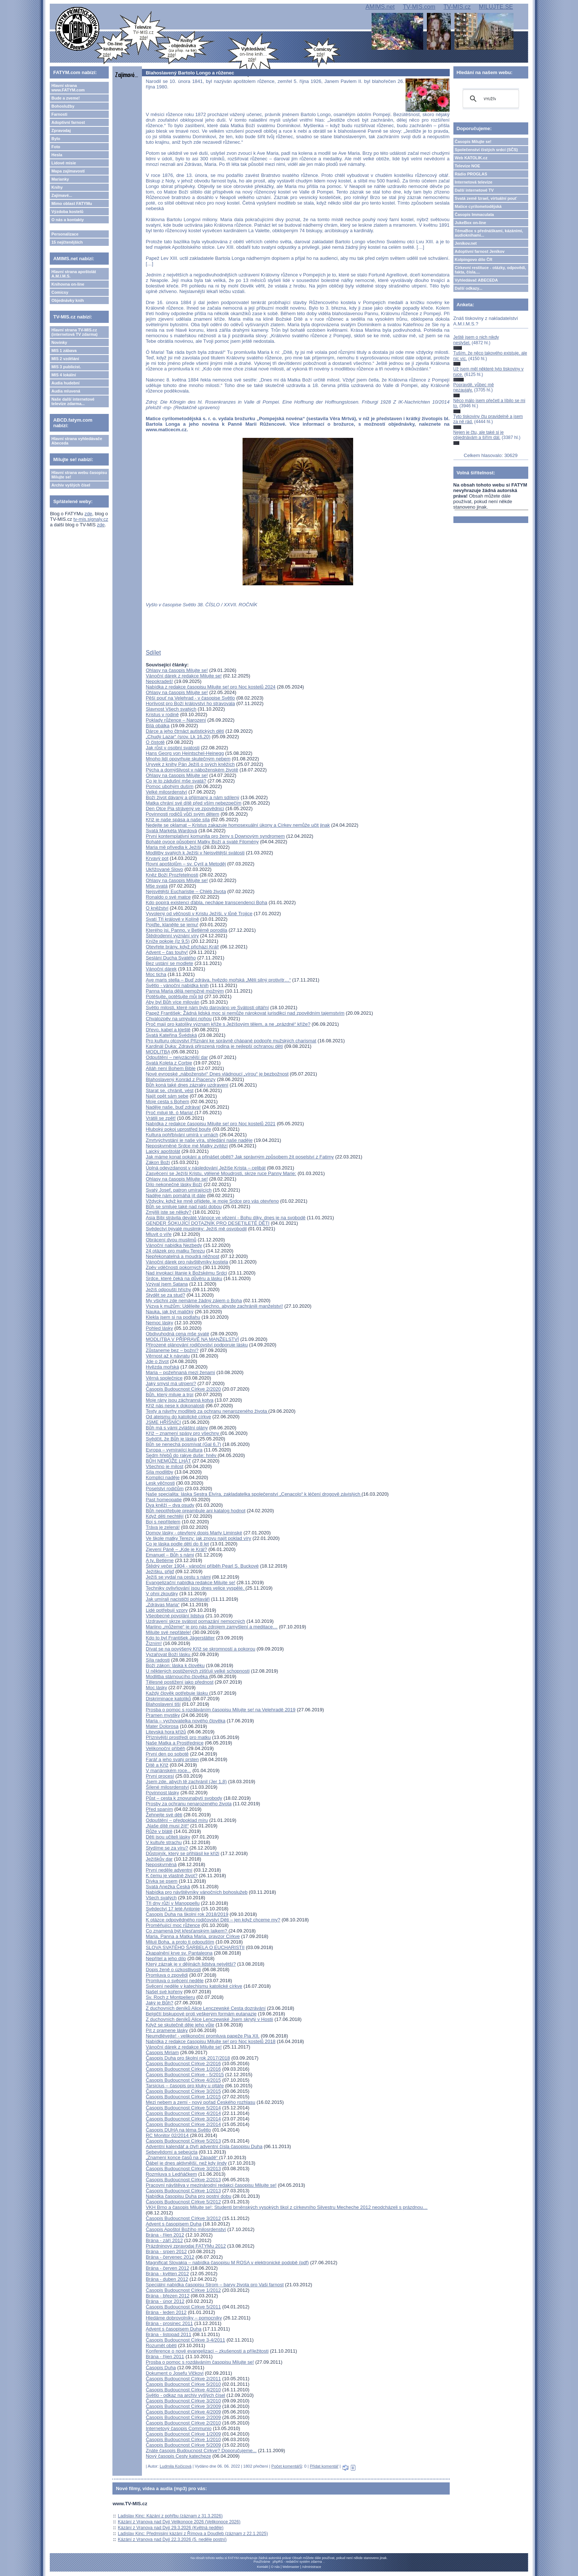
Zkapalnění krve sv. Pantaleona (179, 1953)
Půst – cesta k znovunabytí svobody (184, 1798)
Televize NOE (467, 166)
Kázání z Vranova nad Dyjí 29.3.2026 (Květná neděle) (170, 2527)
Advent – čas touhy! (167, 952)
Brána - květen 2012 (167, 2273)
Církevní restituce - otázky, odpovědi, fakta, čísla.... (490, 269)
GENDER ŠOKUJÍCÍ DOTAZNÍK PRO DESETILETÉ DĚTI (207, 1223)
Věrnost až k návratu (167, 1356)
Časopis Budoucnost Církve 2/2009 (183, 2417)
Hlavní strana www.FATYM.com (67, 87)
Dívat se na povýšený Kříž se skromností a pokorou (200, 1649)
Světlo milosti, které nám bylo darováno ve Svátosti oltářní (207, 1007)
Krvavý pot (157, 858)
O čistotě (155, 742)
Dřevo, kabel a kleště (168, 1029)
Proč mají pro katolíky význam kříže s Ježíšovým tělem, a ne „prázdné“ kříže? (228, 1024)
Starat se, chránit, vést (169, 1090)
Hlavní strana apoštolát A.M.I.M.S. (73, 273)
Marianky (60, 179)
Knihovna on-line (67, 284)
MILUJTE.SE (496, 7)
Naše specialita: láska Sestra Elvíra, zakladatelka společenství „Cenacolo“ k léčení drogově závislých (253, 1494)
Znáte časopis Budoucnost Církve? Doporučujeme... (201, 2450)
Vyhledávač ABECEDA (476, 280)
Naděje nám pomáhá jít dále (176, 1195)
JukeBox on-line (470, 222)
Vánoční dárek (161, 969)
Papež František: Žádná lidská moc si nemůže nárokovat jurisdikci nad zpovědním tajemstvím (245, 1013)
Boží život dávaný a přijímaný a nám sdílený (192, 797)
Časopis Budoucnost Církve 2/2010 (183, 2423)
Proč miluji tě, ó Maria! (170, 1112)
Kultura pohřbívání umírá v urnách (182, 1134)
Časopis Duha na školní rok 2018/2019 (187, 1914)
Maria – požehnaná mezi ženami (180, 1372)
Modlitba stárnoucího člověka (177, 1676)
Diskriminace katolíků (168, 1698)
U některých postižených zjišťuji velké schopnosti (198, 1671)
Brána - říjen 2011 (165, 2356)
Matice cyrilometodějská (478, 206)
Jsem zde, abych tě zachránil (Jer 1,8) (186, 1781)
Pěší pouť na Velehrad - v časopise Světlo (190, 698)
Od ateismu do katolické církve (178, 1416)
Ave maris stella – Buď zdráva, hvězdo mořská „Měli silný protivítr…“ (218, 980)
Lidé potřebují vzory (166, 1610)
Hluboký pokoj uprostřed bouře (178, 1129)
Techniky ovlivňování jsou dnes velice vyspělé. (195, 1588)
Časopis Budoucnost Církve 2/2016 (183, 2063)
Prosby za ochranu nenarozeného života (188, 1803)
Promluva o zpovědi (167, 1975)
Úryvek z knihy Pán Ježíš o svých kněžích (190, 764)
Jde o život (157, 1361)
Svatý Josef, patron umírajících (178, 1190)
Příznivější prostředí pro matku (178, 1737)
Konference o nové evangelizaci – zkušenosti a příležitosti (207, 2351)
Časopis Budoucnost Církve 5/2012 (183, 2201)
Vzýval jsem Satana (167, 1284)
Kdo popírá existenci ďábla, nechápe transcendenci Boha (206, 902)
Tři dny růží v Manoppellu (172, 1903)
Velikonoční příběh (165, 1748)
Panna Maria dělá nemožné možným (185, 991)
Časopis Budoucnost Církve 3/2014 (183, 2119)
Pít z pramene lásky (167, 2030)
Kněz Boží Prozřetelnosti (172, 875)
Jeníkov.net (466, 243)
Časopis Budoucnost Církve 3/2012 (183, 2218)
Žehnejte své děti (164, 1814)
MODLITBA (158, 1052)
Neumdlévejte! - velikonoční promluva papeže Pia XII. (203, 2036)
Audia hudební (65, 383)
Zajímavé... (61, 195)
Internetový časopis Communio (178, 2428)
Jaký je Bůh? (159, 2002)
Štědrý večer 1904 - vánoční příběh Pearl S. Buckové (202, 1566)
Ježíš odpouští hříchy (168, 1289)
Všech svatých (161, 1897)
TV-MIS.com (419, 7)
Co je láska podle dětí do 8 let (177, 1544)
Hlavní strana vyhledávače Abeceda (76, 440)
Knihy (57, 187)
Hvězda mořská (162, 1367)
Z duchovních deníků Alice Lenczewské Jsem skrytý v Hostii (209, 2019)
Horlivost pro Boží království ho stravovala (190, 703)
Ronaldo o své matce (168, 897)
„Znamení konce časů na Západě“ (182, 2157)
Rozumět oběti (161, 2345)
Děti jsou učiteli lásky (168, 1837)
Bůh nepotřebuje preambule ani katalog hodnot (195, 1510)
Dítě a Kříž (157, 1765)
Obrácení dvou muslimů (171, 1239)
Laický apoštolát (163, 1151)
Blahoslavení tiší (163, 1704)
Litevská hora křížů (166, 1732)
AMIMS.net (379, 7)
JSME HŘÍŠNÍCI (163, 1422)
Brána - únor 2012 (165, 2301)
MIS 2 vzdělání (65, 358)
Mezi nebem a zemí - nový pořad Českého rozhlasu (200, 2102)
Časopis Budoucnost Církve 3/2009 (183, 2406)
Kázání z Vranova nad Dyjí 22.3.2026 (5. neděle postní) (172, 2539)
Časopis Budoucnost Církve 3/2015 (183, 2091)
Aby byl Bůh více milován (172, 1002)
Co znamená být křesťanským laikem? (187, 1931)
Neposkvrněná (161, 1864)
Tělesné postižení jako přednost (179, 1682)
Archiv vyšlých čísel (70, 485)
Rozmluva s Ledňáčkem (171, 2174)
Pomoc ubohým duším (169, 786)
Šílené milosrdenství (167, 1787)
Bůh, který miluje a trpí (169, 1394)
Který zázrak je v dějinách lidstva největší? (191, 1964)
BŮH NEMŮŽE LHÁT (168, 1461)
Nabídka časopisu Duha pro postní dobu (188, 2196)
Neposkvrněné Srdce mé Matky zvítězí (187, 1145)
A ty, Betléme (160, 1560)
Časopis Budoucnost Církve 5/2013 (183, 2141)
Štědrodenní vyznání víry (172, 935)
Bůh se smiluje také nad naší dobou (184, 1206)
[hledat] (490, 98)
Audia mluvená (65, 391)
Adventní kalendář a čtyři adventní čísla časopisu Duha (204, 2146)
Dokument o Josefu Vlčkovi (174, 2373)
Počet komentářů (286, 2466)
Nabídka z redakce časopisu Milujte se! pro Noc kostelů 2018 (210, 2041)
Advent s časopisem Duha (173, 2224)
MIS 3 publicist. (66, 367)
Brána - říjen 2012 (165, 2235)
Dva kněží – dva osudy (170, 1505)
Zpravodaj (61, 130)
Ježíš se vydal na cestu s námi (178, 1577)
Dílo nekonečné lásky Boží (174, 1184)
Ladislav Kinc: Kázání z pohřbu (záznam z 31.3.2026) (170, 2516)
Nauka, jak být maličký (169, 1311)
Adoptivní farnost (68, 122)
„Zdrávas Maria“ (163, 1604)
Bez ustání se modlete (169, 963)
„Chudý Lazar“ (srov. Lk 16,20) (178, 736)
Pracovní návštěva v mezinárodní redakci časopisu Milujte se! (211, 2185)
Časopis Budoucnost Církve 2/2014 (183, 2124)
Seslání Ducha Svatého (171, 958)
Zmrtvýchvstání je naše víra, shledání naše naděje (199, 1140)
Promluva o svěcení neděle (174, 1980)
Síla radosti (158, 1660)
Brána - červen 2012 (167, 2268)
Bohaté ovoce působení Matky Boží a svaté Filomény (202, 841)
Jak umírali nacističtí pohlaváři (177, 1599)
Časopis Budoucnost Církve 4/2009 (183, 2412)
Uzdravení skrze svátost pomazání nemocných (195, 1621)
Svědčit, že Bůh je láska (171, 1439)
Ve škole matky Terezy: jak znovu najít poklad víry (198, 1538)
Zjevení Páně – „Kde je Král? (176, 1549)
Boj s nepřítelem (163, 1521)
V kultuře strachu (164, 1842)
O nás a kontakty (67, 219)
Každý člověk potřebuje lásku (177, 1693)
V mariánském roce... (168, 1770)
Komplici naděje (163, 1477)
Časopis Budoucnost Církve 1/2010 (183, 2439)
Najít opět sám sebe (167, 1096)
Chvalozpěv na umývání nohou (179, 1018)
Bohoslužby (62, 106)
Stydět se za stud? (165, 1295)
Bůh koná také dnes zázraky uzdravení (187, 1085)
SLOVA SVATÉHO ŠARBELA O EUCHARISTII (195, 1947)
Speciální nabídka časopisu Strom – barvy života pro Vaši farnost (214, 2284)
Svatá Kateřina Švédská (171, 1035)
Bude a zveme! (65, 98)
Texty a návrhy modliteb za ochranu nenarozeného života (207, 1411)
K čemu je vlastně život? (171, 1875)
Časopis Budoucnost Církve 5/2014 (183, 2107)
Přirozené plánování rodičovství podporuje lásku (197, 1345)
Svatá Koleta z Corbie (169, 1063)
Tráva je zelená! (163, 1527)
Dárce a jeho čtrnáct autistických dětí (185, 731)
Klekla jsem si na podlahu (173, 1317)
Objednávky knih (67, 300)
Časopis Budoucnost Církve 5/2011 (183, 2307)
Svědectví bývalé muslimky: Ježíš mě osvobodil (196, 1228)
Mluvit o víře (158, 1234)
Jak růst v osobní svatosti (172, 747)
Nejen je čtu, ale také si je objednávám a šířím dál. (478, 435)
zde (88, 513)
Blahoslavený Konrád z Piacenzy (180, 1079)
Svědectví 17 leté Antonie (173, 1908)
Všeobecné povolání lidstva (175, 1615)
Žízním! (153, 1643)
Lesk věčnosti (160, 1483)
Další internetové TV (474, 190)
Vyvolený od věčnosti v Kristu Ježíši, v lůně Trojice (199, 913)
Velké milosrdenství (166, 792)
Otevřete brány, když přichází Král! (182, 946)
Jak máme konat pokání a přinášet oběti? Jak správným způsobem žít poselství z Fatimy (240, 1157)
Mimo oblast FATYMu (71, 203)
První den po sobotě (167, 1754)
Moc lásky (156, 1687)
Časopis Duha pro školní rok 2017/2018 (188, 2058)
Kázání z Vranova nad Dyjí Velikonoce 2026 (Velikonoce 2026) (179, 2521)
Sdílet (153, 652)
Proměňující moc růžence (173, 1925)
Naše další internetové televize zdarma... (72, 401)
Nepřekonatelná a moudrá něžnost (182, 1256)
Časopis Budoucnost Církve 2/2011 (183, 2378)
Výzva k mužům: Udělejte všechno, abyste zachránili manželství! (214, 1306)
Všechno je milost (164, 1466)
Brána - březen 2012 (167, 2295)
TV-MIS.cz (457, 7)
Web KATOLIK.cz (471, 158)
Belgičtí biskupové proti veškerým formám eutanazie (201, 2013)
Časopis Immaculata (474, 214)
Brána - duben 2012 (167, 2279)
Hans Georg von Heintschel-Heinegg (185, 753)
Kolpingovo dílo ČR (473, 259)
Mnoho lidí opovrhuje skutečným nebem (188, 758)
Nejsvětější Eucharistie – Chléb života (186, 891)
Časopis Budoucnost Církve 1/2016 (183, 2069)
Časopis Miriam (162, 2052)
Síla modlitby (159, 1472)
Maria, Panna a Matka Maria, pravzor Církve (193, 1936)
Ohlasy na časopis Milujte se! (177, 670)
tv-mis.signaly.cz (90, 519)
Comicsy (59, 292)
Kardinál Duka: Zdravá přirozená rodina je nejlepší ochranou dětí (214, 1046)
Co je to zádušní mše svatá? (176, 781)
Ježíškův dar (159, 1859)
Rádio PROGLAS (471, 174)
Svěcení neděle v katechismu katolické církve (194, 1986)
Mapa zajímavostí (67, 171)
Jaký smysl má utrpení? (171, 1383)
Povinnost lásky (162, 1792)
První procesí (160, 1776)
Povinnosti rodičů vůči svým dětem (182, 814)
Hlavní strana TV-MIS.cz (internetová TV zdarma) (74, 332)
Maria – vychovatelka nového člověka (185, 1720)
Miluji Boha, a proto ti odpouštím (180, 1942)
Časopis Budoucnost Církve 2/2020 (183, 1389)
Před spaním (159, 1809)
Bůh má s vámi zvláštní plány (177, 1427)
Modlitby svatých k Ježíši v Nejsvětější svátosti (195, 852)
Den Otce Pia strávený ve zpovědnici (185, 808)
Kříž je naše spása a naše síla (177, 819)
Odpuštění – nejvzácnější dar (177, 1057)
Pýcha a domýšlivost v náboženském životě (192, 770)
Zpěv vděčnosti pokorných (173, 1267)
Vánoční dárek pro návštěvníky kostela (187, 1262)
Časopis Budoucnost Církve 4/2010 (183, 2389)
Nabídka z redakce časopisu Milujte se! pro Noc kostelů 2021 (210, 1123)
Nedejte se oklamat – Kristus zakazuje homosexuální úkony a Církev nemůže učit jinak (238, 825)
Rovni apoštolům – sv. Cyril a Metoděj (186, 864)
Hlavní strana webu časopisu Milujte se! (79, 474)
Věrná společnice (164, 1378)
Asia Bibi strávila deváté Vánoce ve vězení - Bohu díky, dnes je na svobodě (225, 1217)
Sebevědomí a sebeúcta (171, 2152)
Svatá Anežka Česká (168, 1886)
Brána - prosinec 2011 (169, 2323)
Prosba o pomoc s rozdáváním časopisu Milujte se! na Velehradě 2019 (220, 1709)
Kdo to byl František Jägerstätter (180, 1638)
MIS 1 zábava (63, 350)
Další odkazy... (469, 288)
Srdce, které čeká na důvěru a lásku (184, 1278)
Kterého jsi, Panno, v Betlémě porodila (186, 930)
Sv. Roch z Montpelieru (170, 1997)
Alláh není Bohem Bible (170, 1068)
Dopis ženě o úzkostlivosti (173, 1969)
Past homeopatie (164, 1499)
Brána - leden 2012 (166, 2312)
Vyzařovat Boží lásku (169, 1654)
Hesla (56, 155)
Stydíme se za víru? (167, 1848)
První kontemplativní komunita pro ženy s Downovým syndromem (215, 836)
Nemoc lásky (159, 1322)
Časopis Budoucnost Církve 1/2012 (183, 2290)
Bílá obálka (157, 725)
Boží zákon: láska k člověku (175, 1665)
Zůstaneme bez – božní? (172, 1350)
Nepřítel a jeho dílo (166, 1958)
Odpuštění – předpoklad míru (177, 1820)
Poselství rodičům (165, 1488)
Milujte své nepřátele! (168, 1632)
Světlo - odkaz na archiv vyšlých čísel (185, 2395)
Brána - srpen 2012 (166, 2251)
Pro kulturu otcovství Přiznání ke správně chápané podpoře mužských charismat (231, 1040)
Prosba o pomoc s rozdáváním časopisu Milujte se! (200, 2362)
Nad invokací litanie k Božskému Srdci (186, 1273)
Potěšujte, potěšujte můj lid (174, 996)
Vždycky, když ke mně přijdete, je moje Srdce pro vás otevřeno (212, 1201)
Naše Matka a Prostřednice (174, 1743)
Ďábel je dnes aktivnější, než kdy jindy (186, 2163)
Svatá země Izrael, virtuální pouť (486, 198)
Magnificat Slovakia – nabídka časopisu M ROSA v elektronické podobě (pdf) (227, 2262)
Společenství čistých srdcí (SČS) (486, 149)
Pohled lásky (159, 1328)
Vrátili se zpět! (160, 1118)
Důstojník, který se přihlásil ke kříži (182, 1853)
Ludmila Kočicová (175, 2466)
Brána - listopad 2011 (168, 2334)
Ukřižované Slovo (164, 869)
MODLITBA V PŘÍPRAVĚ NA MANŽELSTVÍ (192, 1339)
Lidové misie (63, 163)
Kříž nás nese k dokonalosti (175, 1405)
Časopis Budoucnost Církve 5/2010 (183, 2384)
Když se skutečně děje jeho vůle (180, 2025)
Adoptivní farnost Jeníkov (480, 251)
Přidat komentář (324, 2466)
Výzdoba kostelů (67, 211)
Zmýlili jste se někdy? (168, 1212)
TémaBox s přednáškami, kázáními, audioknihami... (489, 233)
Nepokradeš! (159, 681)
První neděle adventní (169, 1870)
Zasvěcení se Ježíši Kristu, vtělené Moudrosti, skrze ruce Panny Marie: (221, 1173)
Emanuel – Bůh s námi (170, 1555)
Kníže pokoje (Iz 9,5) (167, 941)
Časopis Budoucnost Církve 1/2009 (183, 2434)
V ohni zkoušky (162, 1593)
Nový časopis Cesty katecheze (178, 2456)
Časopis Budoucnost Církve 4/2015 (183, 2080)
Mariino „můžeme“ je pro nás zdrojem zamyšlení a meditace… (212, 1626)
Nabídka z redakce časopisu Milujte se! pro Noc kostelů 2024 (210, 687)
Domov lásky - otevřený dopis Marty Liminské (194, 1533)
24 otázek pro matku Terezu (175, 1251)
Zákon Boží (158, 1162)
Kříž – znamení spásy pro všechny (183, 1433)
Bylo (55, 138)
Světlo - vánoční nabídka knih (177, 985)
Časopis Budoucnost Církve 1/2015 (183, 2096)
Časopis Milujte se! (473, 141)
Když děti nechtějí (165, 1516)
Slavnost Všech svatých (171, 709)
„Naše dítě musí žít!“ (167, 1826)
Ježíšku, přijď (160, 1571)
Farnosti (59, 114)
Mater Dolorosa (162, 1726)
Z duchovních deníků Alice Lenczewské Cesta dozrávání (205, 2008)
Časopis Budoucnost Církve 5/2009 (183, 2445)
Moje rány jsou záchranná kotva (179, 1400)
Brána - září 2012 (164, 2240)
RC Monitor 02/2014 (168, 2135)
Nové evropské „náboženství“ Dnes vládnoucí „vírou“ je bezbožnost (217, 1074)
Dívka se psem (161, 1881)
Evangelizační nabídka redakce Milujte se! (190, 1582)
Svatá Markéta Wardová (171, 830)
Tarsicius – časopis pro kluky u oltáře (185, 2085)
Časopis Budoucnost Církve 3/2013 (183, 2168)
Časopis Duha (161, 2367)
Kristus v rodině (162, 714)
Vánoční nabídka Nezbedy (174, 1245)
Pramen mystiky (163, 1715)
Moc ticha (156, 974)
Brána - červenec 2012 (170, 2257)
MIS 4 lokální (63, 375)
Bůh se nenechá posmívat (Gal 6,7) (183, 1444)
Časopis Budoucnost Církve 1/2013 (183, 2190)
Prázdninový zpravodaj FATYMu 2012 (186, 2246)
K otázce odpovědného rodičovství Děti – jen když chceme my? (213, 1920)
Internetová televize (473, 182)
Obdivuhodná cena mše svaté (177, 1333)
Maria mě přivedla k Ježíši (173, 847)
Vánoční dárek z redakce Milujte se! (184, 676)
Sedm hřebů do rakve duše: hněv (181, 1455)
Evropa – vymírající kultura (174, 1450)
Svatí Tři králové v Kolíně (172, 919)
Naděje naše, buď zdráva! (173, 1107)
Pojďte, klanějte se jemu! (172, 924)
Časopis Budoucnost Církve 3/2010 (183, 2401)
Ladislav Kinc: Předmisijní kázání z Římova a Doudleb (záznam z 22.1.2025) (193, 2533)
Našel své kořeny (164, 1991)
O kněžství (157, 908)
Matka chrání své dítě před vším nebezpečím (193, 803)
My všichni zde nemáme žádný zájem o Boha (194, 1300)
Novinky (59, 342)
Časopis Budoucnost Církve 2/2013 (183, 2179)
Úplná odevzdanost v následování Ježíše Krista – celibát (205, 1168)
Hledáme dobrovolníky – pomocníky (184, 2318)
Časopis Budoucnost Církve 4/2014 (183, 2113)
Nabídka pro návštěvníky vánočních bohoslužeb (196, 1892)
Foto (55, 146)
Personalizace (64, 234)
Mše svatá (156, 886)
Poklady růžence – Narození (176, 720)
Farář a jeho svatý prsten (172, 1759)
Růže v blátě (159, 1831)
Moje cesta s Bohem (167, 1101)
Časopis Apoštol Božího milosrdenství (186, 2229)
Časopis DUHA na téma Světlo (178, 2130)
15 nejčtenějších (67, 242)
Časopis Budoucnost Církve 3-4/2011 (185, 2340)
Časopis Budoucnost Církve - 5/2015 (185, 2074)
